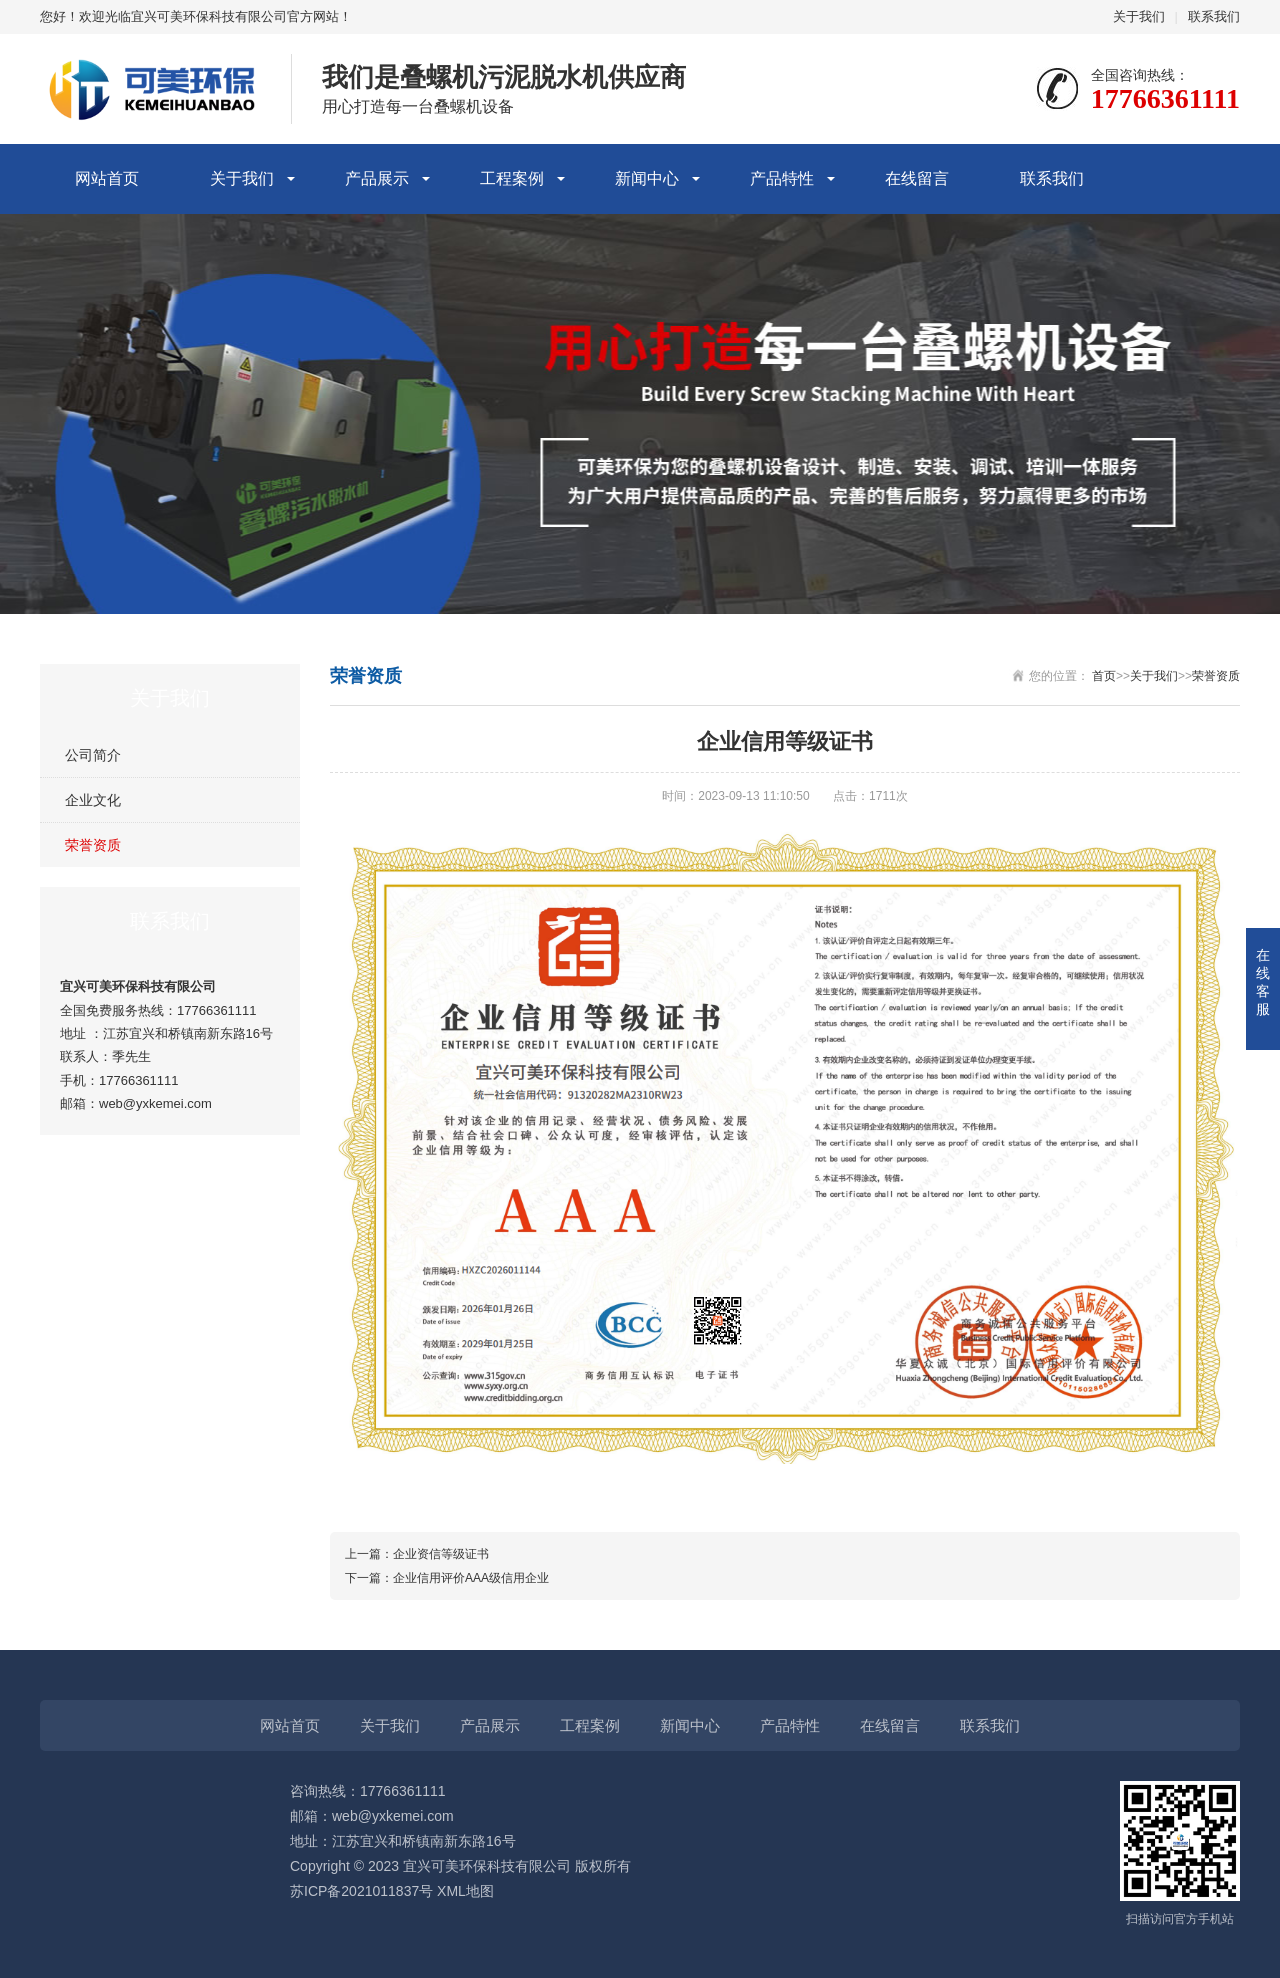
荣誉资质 (93, 845)
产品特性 (782, 178)
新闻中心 (647, 178)
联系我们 (1214, 16)
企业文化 (93, 800)
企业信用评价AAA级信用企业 (471, 1578)
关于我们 (1139, 16)
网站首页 (107, 178)
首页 (1104, 676)
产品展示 (377, 178)
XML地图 (465, 1891)
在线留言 (917, 178)
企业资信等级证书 (441, 1554)
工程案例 (512, 178)
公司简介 (93, 755)
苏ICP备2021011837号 (361, 1891)
